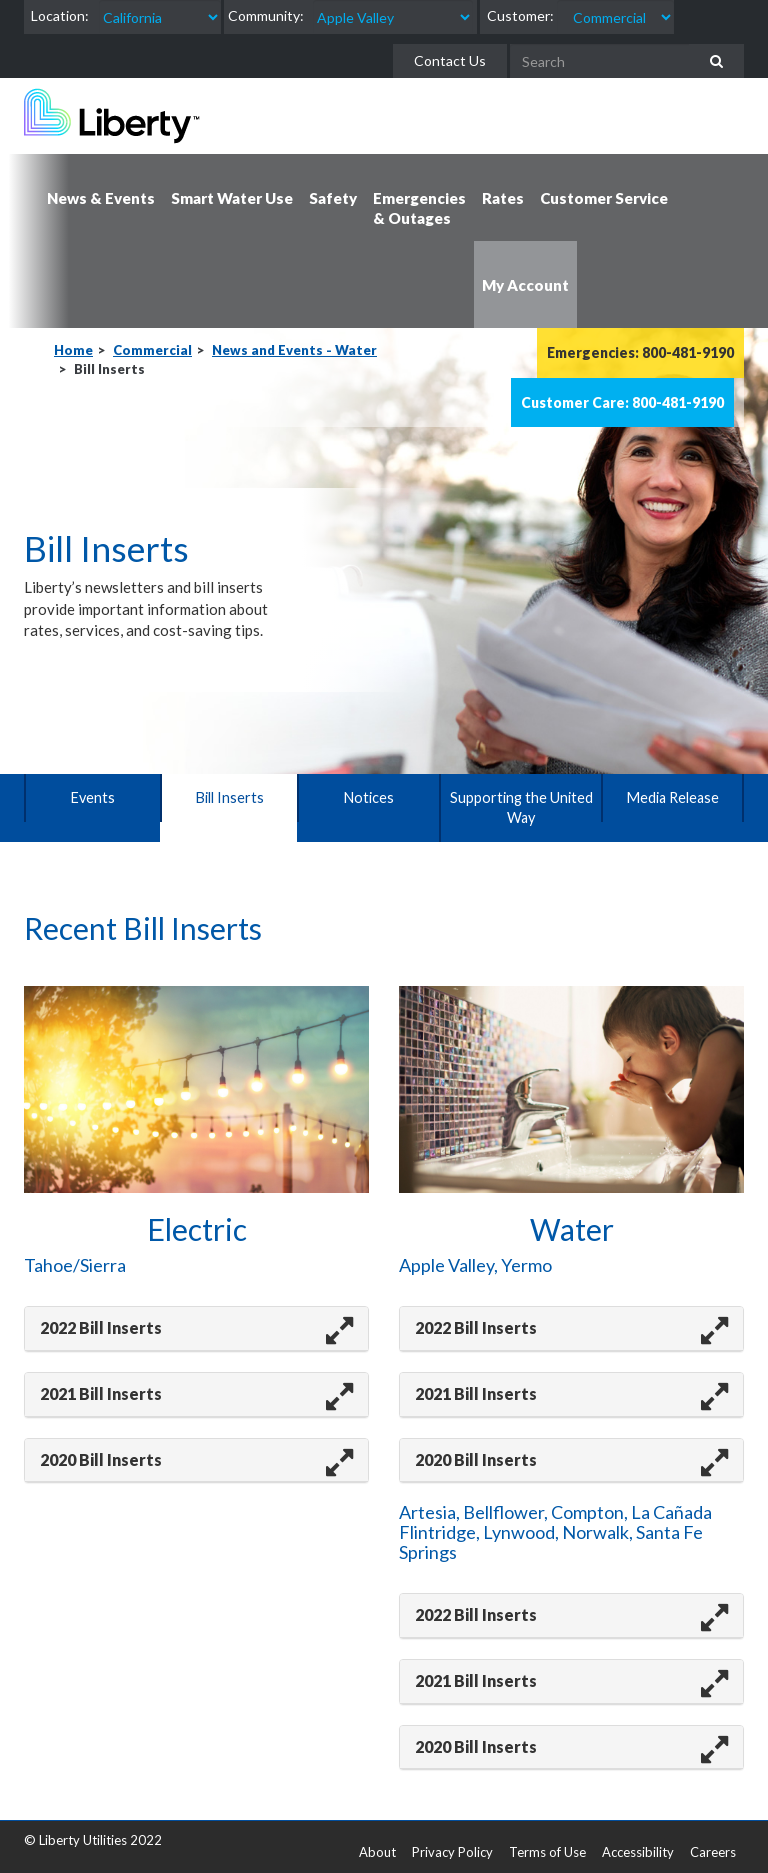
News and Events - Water (294, 350)
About (377, 1852)
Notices (368, 797)
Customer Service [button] (604, 198)
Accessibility (638, 1852)
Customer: (520, 15)
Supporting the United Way (521, 807)
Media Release (672, 797)
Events (92, 797)
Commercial (152, 350)
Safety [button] (333, 198)
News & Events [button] (101, 198)
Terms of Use (547, 1852)
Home (73, 350)
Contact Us (450, 60)
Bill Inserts (229, 797)
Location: (60, 15)
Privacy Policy (452, 1852)
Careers (713, 1852)
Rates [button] (503, 198)
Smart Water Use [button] (232, 198)
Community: (266, 15)
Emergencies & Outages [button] (419, 208)
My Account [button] (525, 285)
